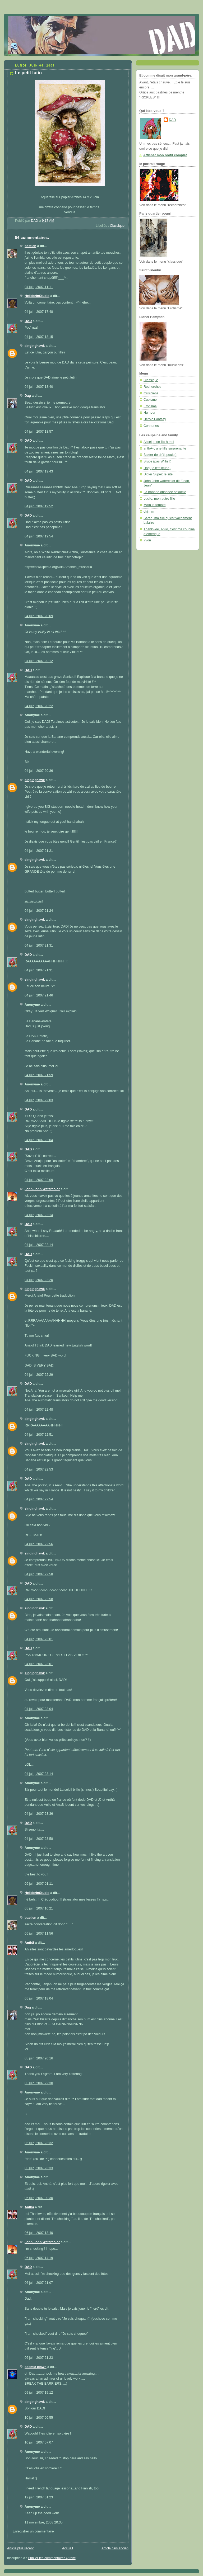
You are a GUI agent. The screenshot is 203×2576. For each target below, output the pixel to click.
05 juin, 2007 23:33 (39, 2168)
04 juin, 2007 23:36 (39, 1814)
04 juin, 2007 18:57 (39, 431)
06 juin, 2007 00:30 (39, 2198)
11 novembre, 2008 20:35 (44, 2522)
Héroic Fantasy (155, 419)
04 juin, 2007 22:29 (39, 1375)
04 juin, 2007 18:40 (39, 387)
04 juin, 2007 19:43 (39, 471)
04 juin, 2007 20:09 (39, 616)
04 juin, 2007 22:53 (39, 1469)
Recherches (152, 387)
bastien (30, 246)
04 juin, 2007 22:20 (39, 1280)
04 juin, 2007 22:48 (39, 1409)
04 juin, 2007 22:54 (39, 1499)
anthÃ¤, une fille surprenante (165, 448)
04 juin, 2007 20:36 (39, 771)
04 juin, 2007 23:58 (39, 1839)
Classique (117, 226)
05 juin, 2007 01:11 (39, 1883)
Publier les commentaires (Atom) (52, 2558)
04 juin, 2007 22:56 (39, 1544)
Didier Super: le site (158, 474)
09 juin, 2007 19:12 (39, 2392)
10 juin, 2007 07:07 (39, 2442)
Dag (28, 396)
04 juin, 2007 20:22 (39, 706)
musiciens (151, 393)
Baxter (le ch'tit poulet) (160, 455)
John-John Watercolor (42, 1189)
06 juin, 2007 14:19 (39, 2258)
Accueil (67, 2548)
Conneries (151, 426)
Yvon (147, 540)
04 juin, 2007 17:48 (39, 312)
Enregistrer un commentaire (33, 2531)
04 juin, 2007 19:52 (39, 506)
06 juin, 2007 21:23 (39, 2358)
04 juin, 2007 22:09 (39, 1180)
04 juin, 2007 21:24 (39, 911)
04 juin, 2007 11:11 (39, 287)
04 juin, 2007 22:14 (39, 1215)
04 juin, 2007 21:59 (39, 1075)
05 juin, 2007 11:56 (39, 1933)
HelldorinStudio (37, 296)
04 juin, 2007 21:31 (39, 945)
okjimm (149, 511)
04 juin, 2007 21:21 (39, 851)
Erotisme (150, 406)
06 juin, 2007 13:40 (39, 2233)
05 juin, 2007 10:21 (39, 1908)
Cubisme (150, 399)
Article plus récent (20, 2548)
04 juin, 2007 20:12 (39, 661)
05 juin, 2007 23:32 (39, 2143)
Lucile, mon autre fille (159, 498)
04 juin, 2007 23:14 (39, 1774)
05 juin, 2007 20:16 (39, 2058)
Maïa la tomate (154, 505)
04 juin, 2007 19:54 (39, 536)
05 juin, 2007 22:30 (39, 2083)
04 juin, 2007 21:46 (39, 995)
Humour (149, 412)
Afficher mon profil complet (165, 155)
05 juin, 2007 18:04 (39, 1998)
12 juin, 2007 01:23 (39, 2497)
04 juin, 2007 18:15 (39, 337)
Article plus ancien (115, 2548)
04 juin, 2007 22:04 (39, 1140)
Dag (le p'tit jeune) (157, 468)
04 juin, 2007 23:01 (39, 1639)
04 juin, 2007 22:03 (39, 1100)
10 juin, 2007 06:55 (39, 2417)
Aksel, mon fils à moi (159, 442)
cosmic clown (36, 2367)
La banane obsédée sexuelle (165, 492)
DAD (28, 321)
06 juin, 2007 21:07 (39, 2283)
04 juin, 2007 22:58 (39, 1574)
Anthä (29, 1943)
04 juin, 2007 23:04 (39, 1709)
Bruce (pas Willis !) (157, 461)
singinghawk (35, 346)
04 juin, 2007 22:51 (39, 1434)
